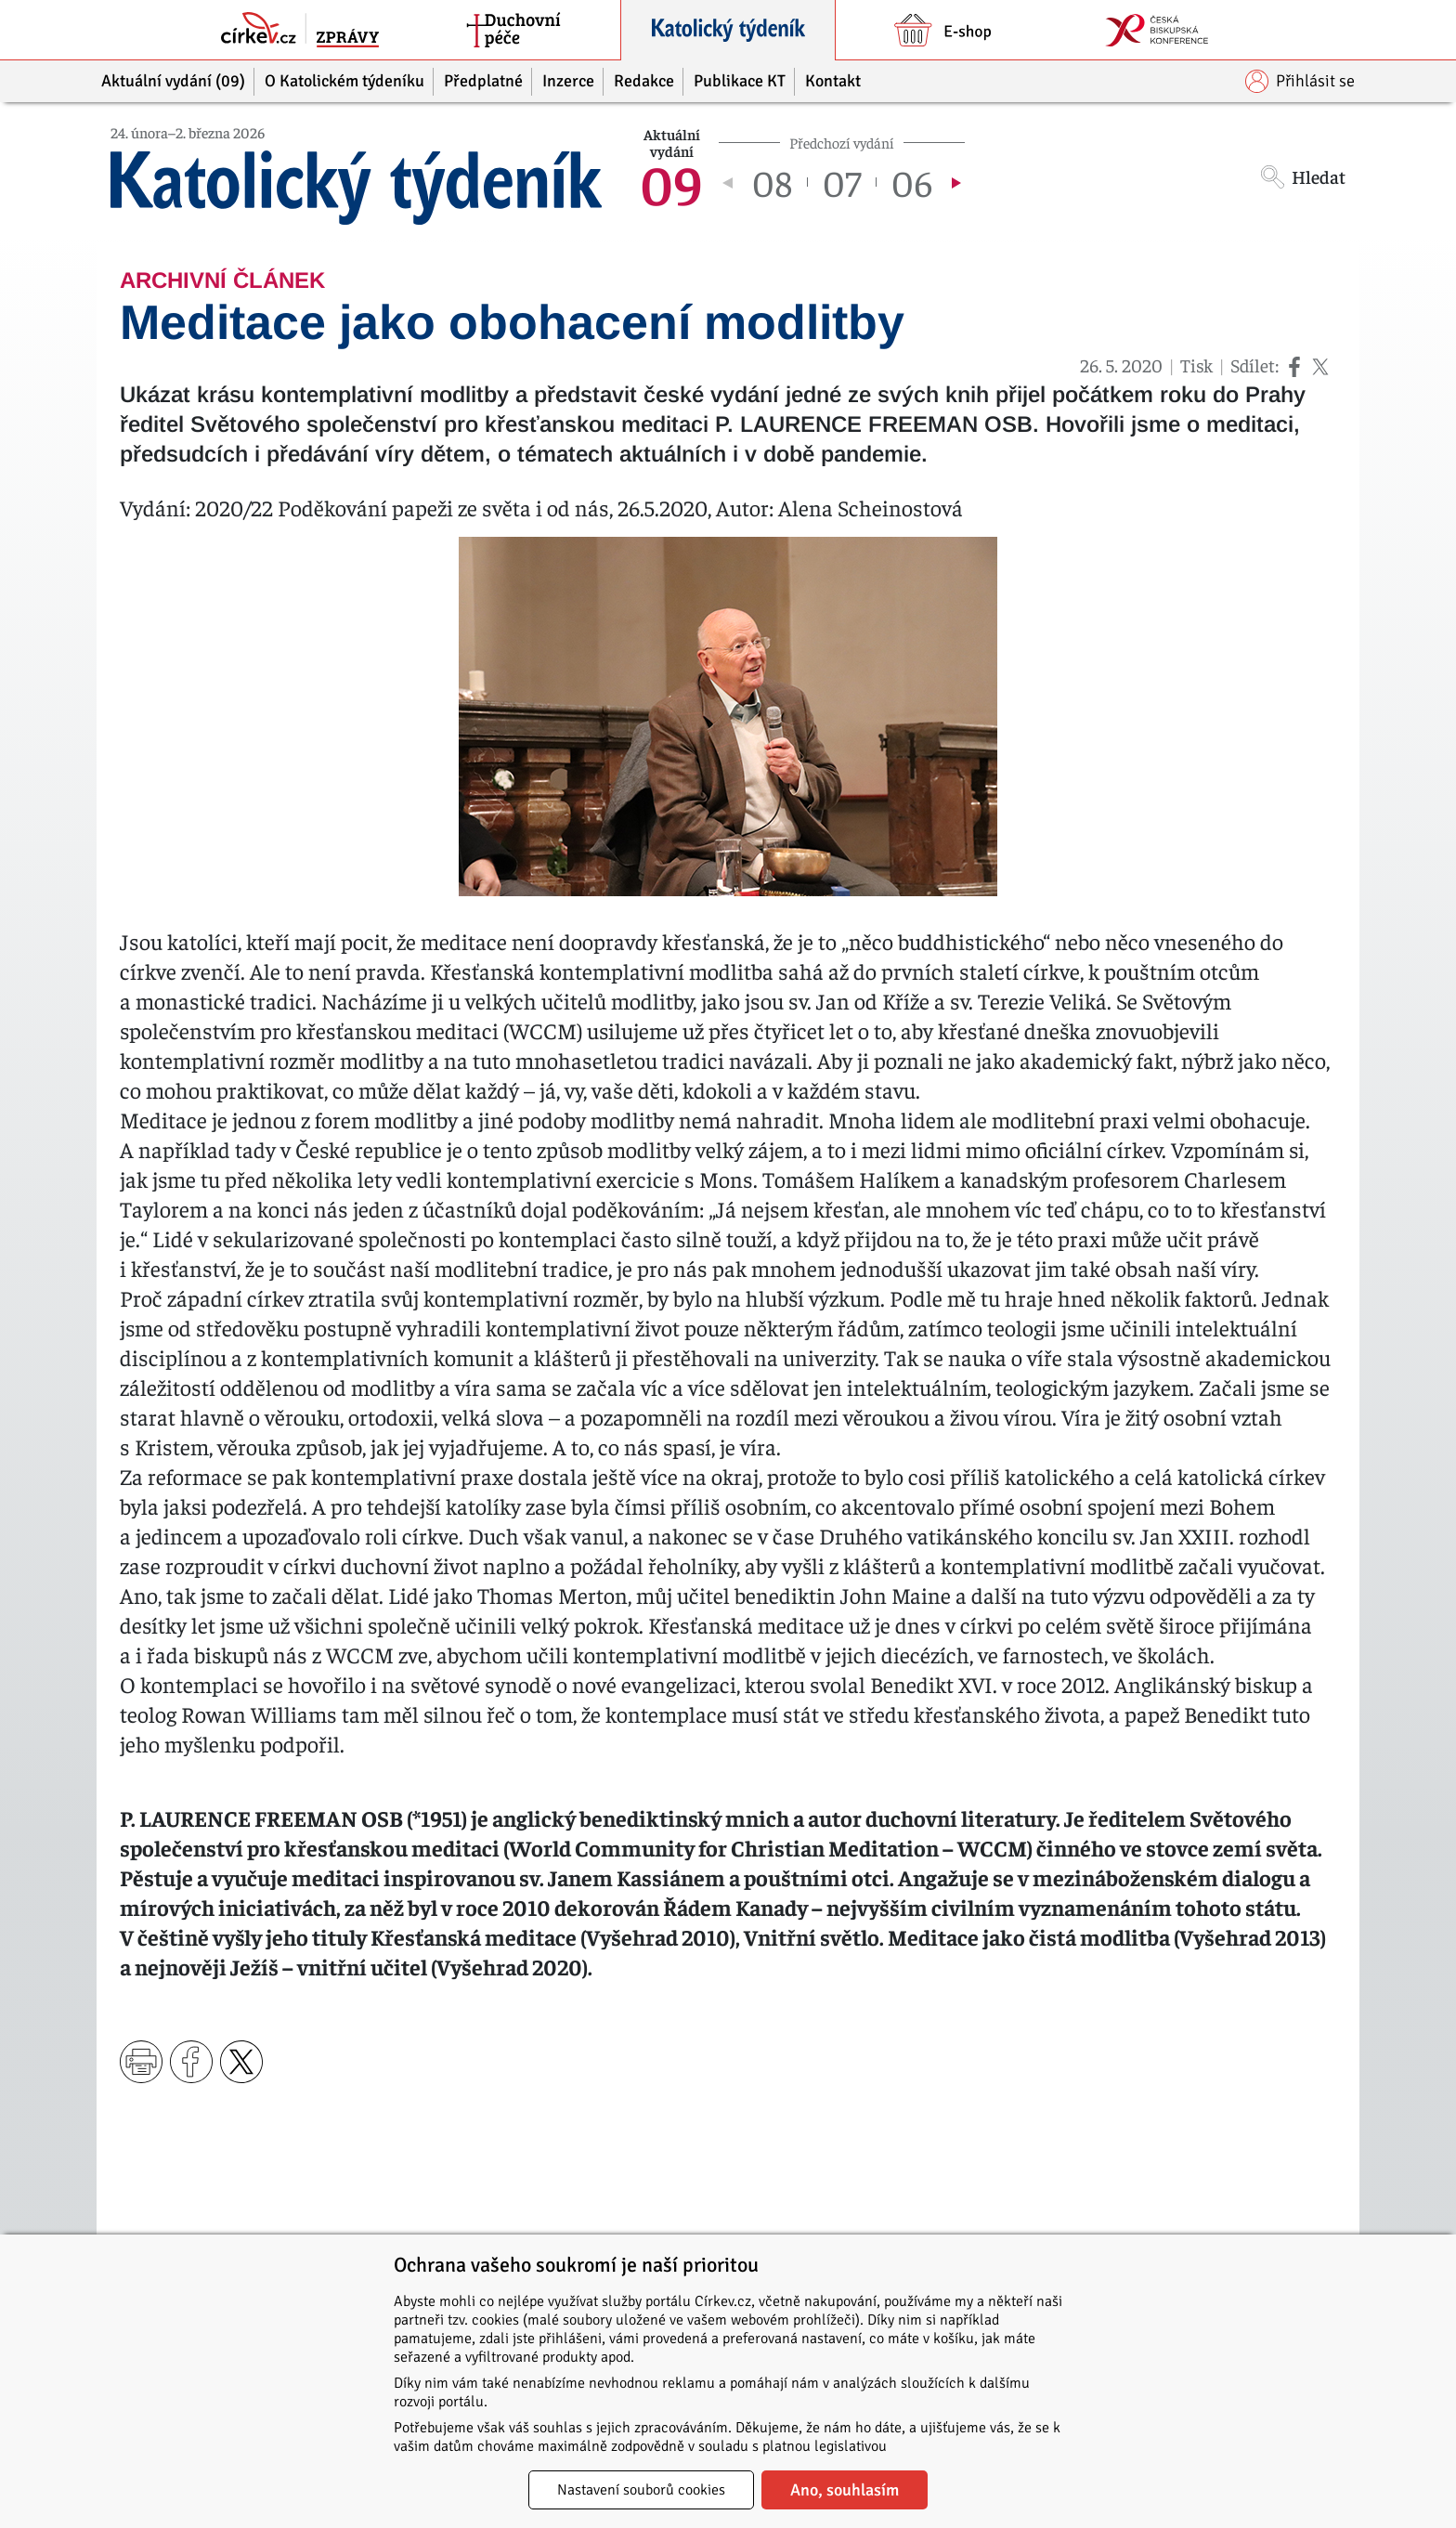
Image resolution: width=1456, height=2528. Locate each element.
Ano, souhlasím (844, 2490)
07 (842, 182)
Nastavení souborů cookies (641, 2490)
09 (671, 182)
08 (772, 182)
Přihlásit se (1300, 81)
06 (911, 182)
